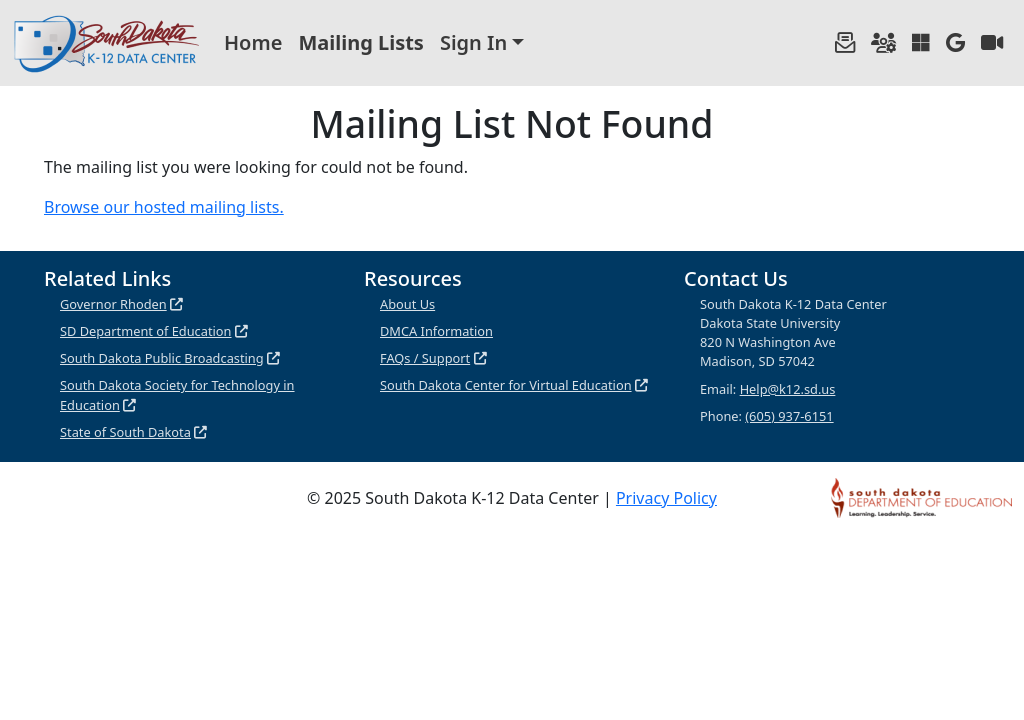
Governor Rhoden (113, 304)
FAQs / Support (425, 358)
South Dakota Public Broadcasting (162, 358)
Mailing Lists (361, 42)
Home (253, 42)
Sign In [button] (473, 42)
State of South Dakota (125, 432)
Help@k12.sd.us (788, 389)
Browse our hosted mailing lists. (164, 207)
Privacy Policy (666, 498)
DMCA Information (436, 331)
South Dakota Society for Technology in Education (177, 394)
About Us (407, 304)
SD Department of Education (146, 331)
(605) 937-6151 (789, 416)
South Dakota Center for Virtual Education (506, 385)
